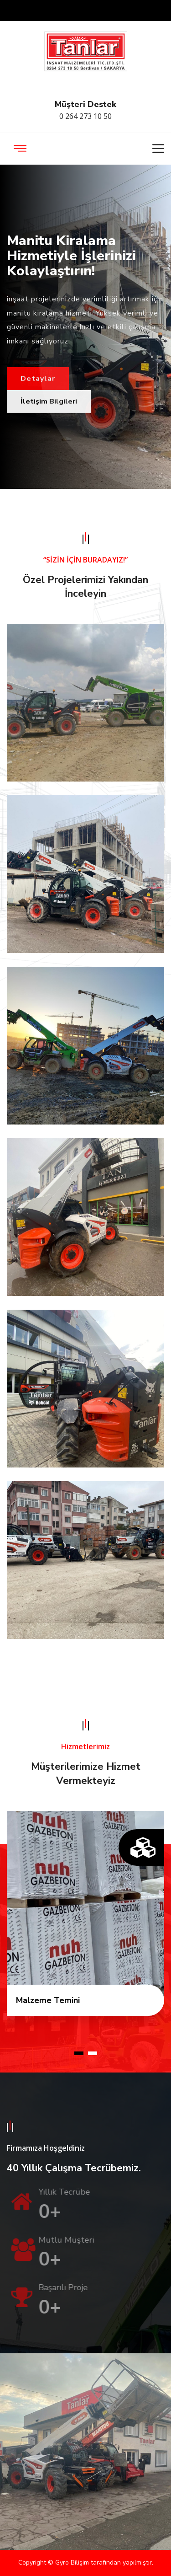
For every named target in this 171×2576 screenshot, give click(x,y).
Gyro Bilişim (73, 2562)
